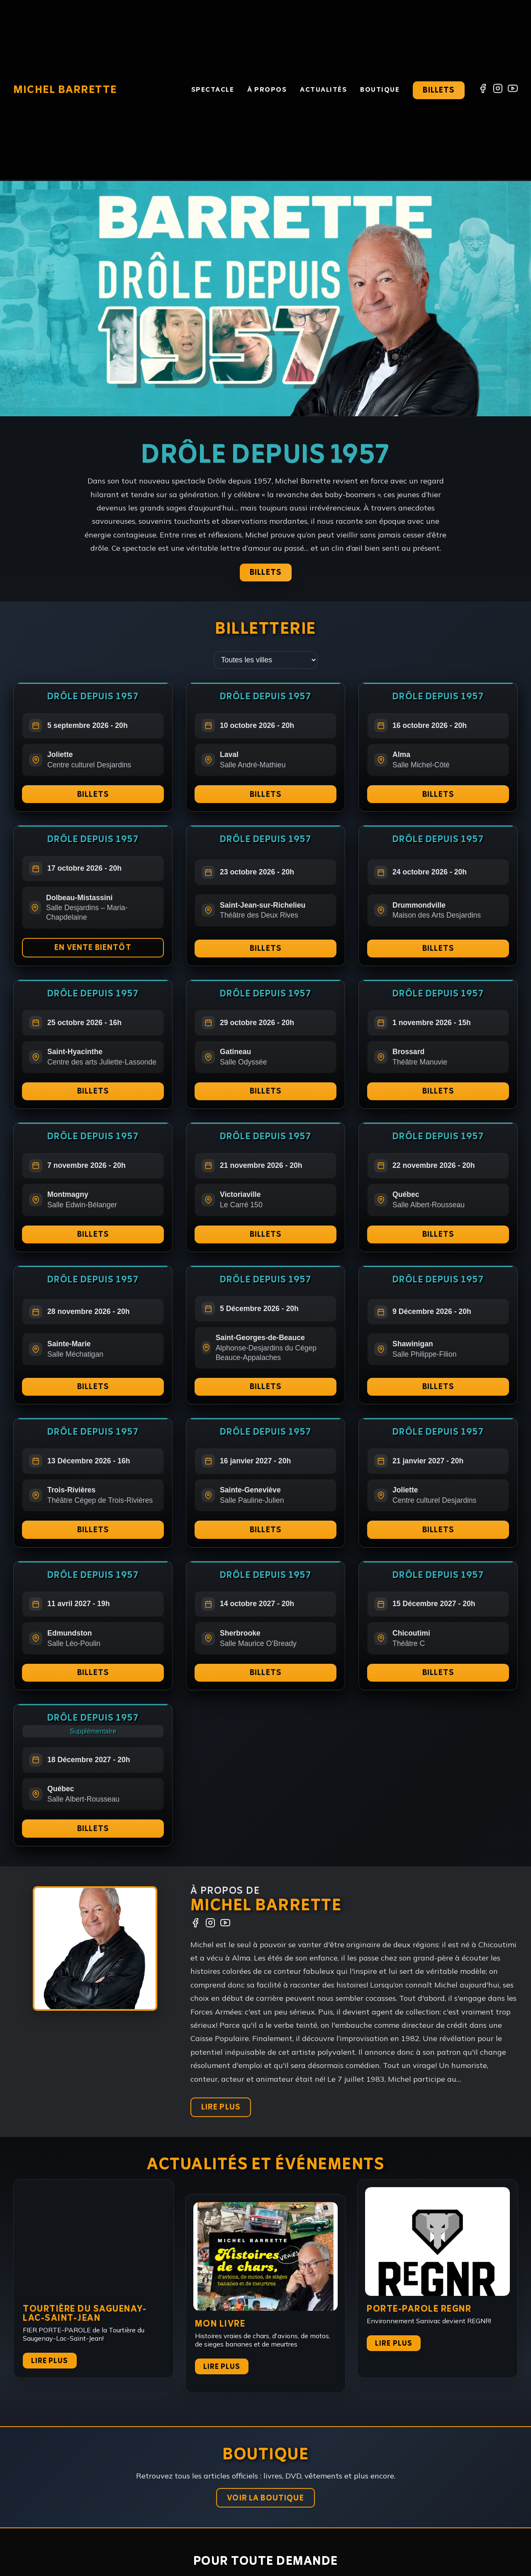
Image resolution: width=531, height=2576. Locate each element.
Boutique (379, 90)
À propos (267, 90)
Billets (438, 90)
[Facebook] (483, 90)
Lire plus (49, 2370)
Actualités (323, 90)
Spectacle (212, 90)
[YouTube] (513, 90)
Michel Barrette (65, 90)
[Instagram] (498, 90)
